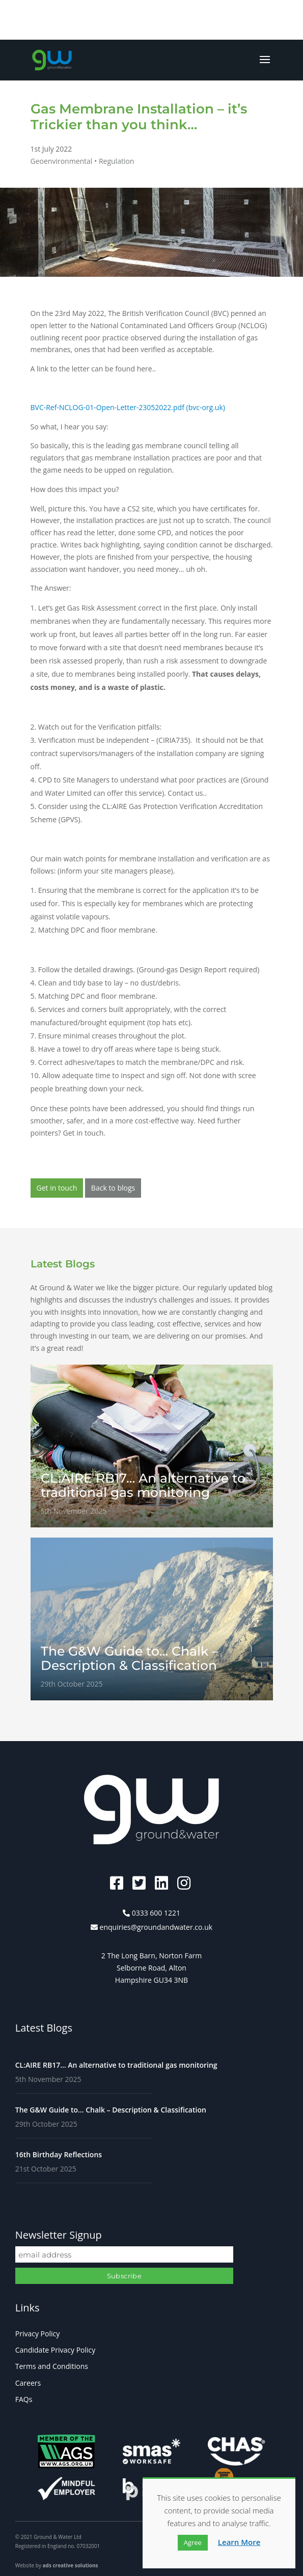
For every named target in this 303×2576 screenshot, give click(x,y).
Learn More (239, 2542)
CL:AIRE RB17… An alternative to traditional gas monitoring (116, 2065)
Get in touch (57, 1188)
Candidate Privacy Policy (55, 2350)
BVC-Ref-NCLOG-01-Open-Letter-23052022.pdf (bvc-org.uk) (128, 407)
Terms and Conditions (51, 2366)
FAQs (24, 2399)
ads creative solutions (70, 2565)
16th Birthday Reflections (58, 2154)
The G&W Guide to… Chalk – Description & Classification (110, 2110)
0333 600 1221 (156, 1913)
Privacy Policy (37, 2333)
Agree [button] (193, 2542)
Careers (28, 2383)
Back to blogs (113, 1188)
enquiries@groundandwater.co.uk (156, 1927)
